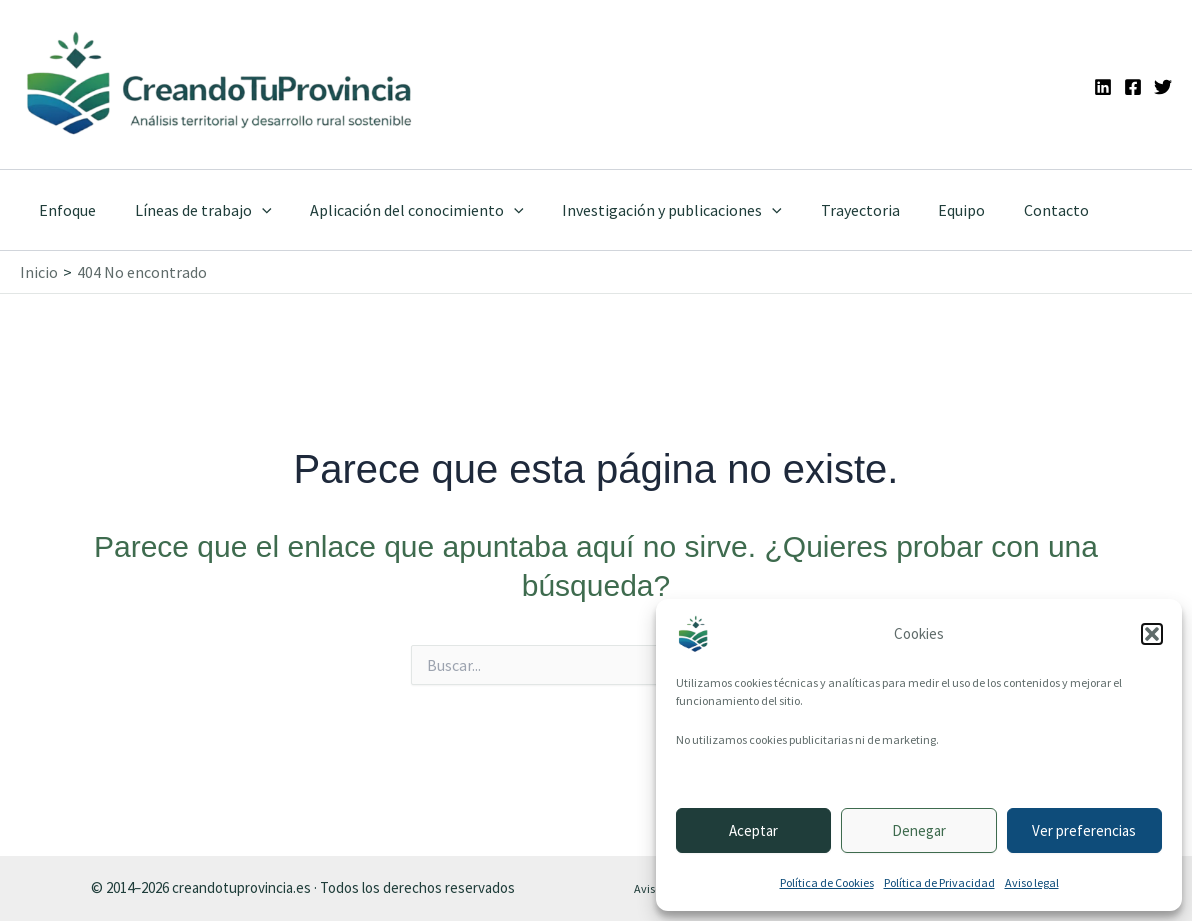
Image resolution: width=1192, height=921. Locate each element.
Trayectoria (830, 210)
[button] (1152, 634)
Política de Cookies (827, 882)
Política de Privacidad (939, 882)
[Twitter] (1163, 87)
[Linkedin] (1103, 87)
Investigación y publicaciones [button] (649, 210)
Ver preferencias (1084, 830)
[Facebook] (1133, 87)
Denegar (919, 830)
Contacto (1013, 210)
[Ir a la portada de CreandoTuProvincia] (220, 84)
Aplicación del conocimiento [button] (401, 210)
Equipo (925, 210)
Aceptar (753, 830)
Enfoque (64, 210)
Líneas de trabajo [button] (193, 210)
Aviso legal (1032, 882)
